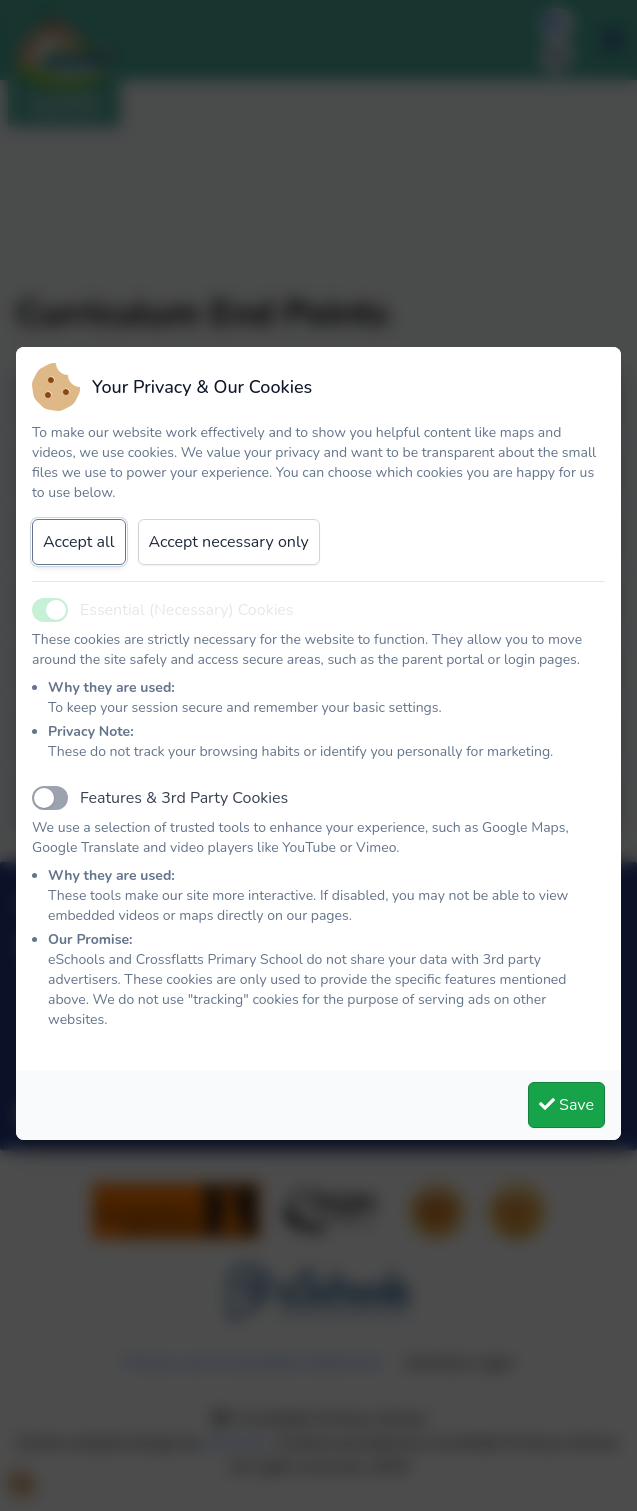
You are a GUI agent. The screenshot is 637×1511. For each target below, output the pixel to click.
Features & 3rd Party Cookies (184, 798)
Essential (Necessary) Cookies (187, 610)
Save (566, 1105)
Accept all (79, 542)
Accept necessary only (229, 542)
